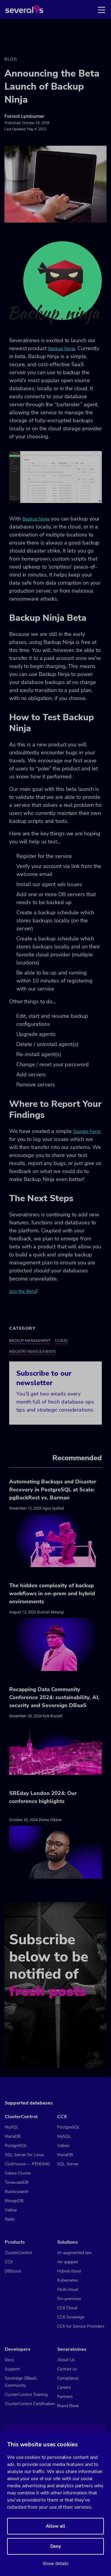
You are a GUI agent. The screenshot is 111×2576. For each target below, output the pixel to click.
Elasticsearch (16, 2191)
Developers (17, 2349)
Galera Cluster (18, 2173)
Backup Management (29, 1340)
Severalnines (71, 2349)
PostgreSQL (16, 2145)
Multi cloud (67, 2289)
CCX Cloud (67, 2308)
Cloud (61, 1340)
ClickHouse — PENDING (27, 2164)
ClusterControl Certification (30, 2404)
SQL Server (67, 2164)
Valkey (11, 2210)
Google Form (87, 1131)
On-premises (69, 2299)
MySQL (12, 2127)
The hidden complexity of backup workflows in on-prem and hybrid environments (52, 1593)
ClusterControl (21, 2116)
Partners (65, 2396)
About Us (66, 2360)
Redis (10, 2219)
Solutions (67, 2242)
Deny (55, 2546)
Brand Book (68, 2406)
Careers (64, 2387)
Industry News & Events (32, 1351)
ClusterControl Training (26, 2394)
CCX (62, 2116)
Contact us (67, 2369)
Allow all (55, 2526)
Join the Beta (22, 1291)
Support (12, 2369)
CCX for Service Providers (80, 2326)
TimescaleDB (16, 2182)
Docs (9, 2360)
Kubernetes (67, 2280)
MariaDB (12, 2136)
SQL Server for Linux (24, 2155)
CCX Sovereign (71, 2317)
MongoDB (14, 2201)
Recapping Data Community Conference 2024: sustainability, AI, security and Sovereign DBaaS (54, 1697)
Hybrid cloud (69, 2271)
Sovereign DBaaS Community (21, 2381)
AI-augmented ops (74, 2253)
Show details (55, 2564)
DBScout (13, 2271)
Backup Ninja (61, 348)
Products (15, 2242)
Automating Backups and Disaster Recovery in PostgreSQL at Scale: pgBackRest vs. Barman (52, 1489)
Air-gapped (67, 2262)
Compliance (67, 2378)
